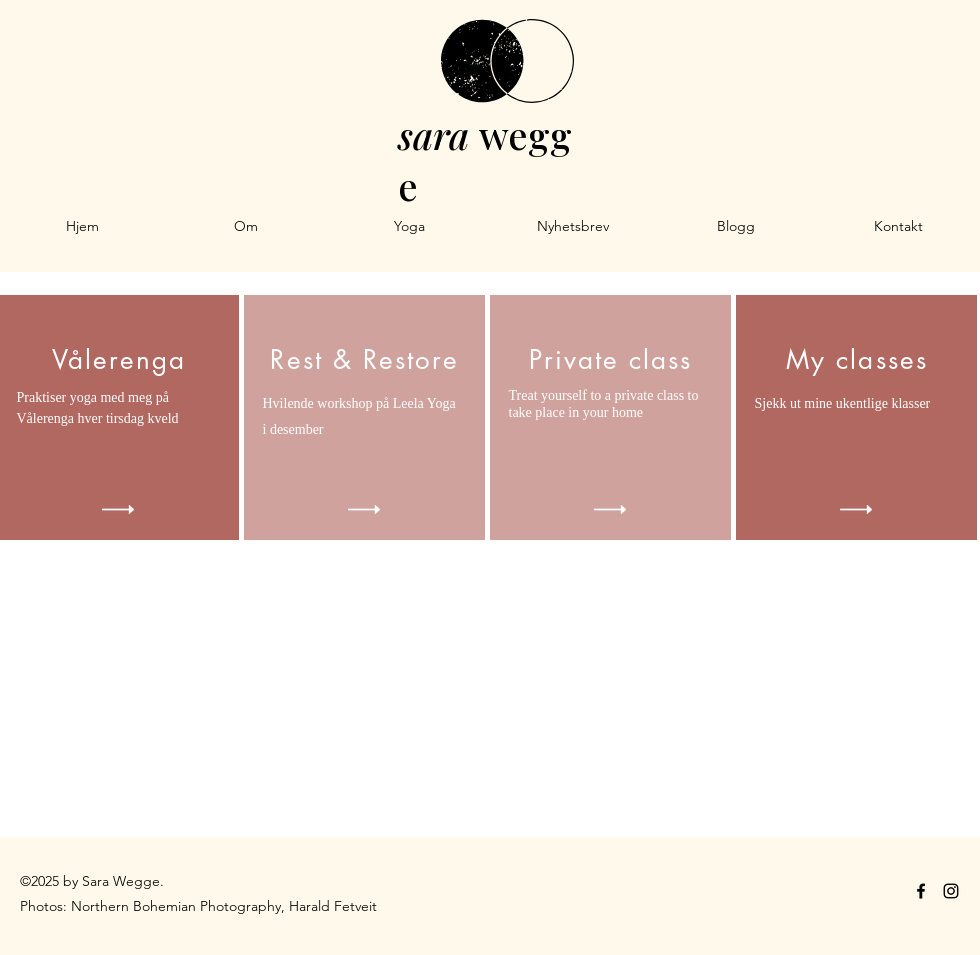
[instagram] (951, 891)
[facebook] (921, 891)
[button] (409, 226)
